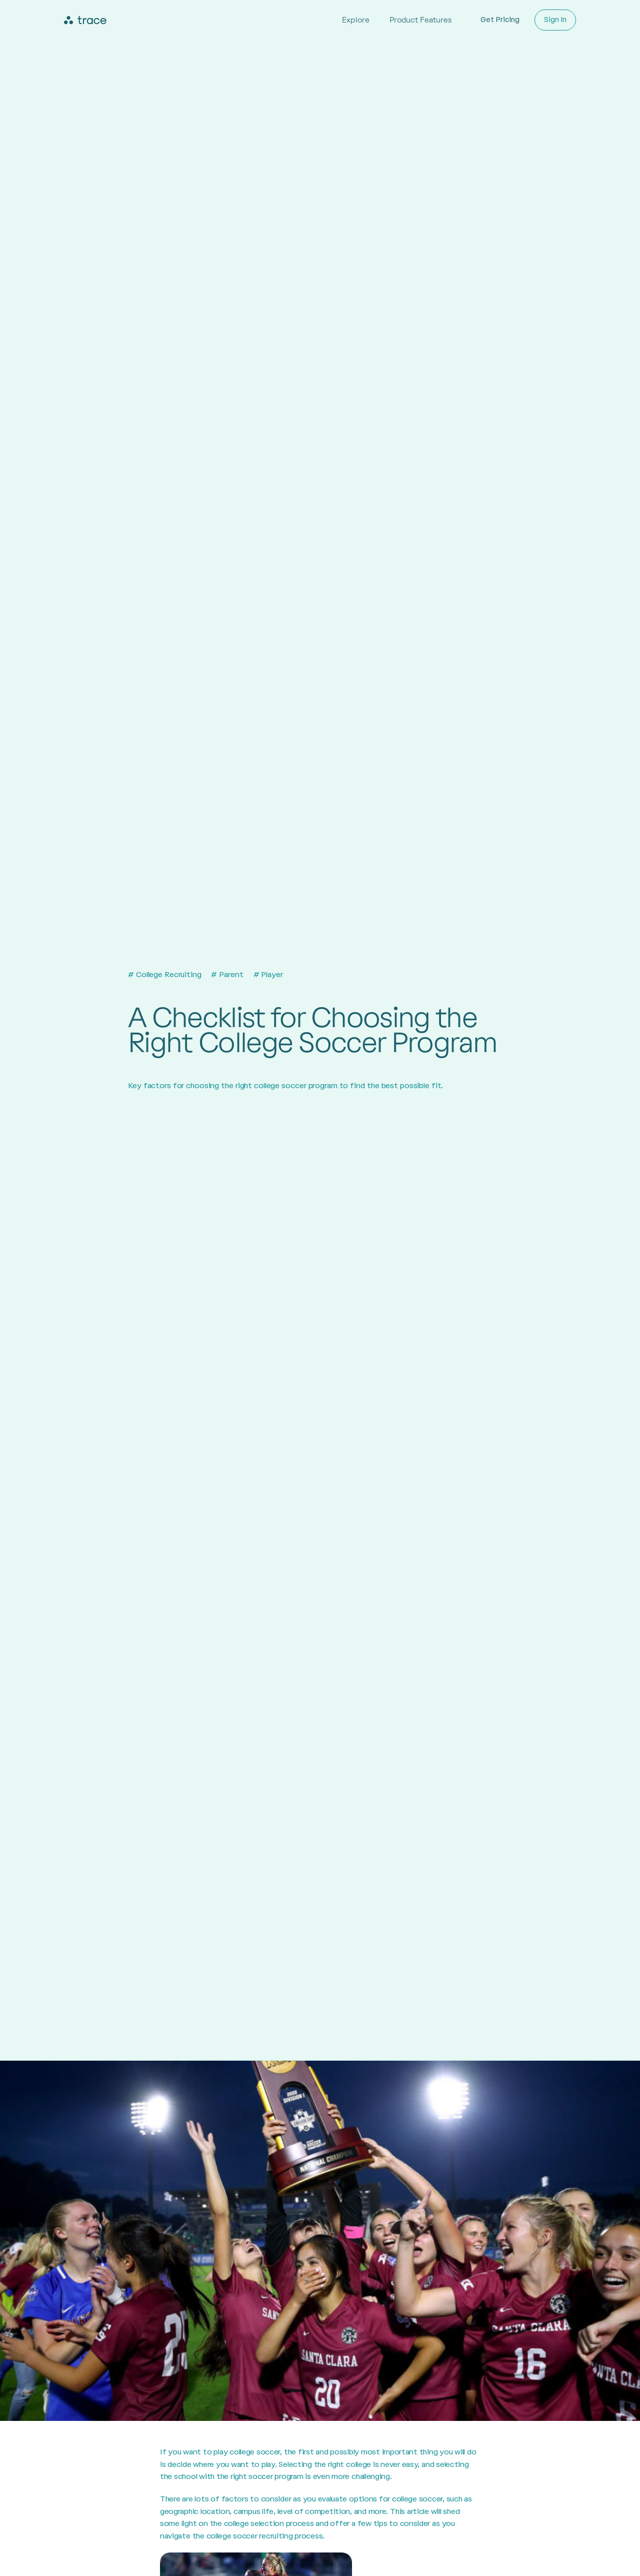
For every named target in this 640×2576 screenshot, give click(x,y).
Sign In (555, 20)
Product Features (421, 20)
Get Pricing (500, 20)
